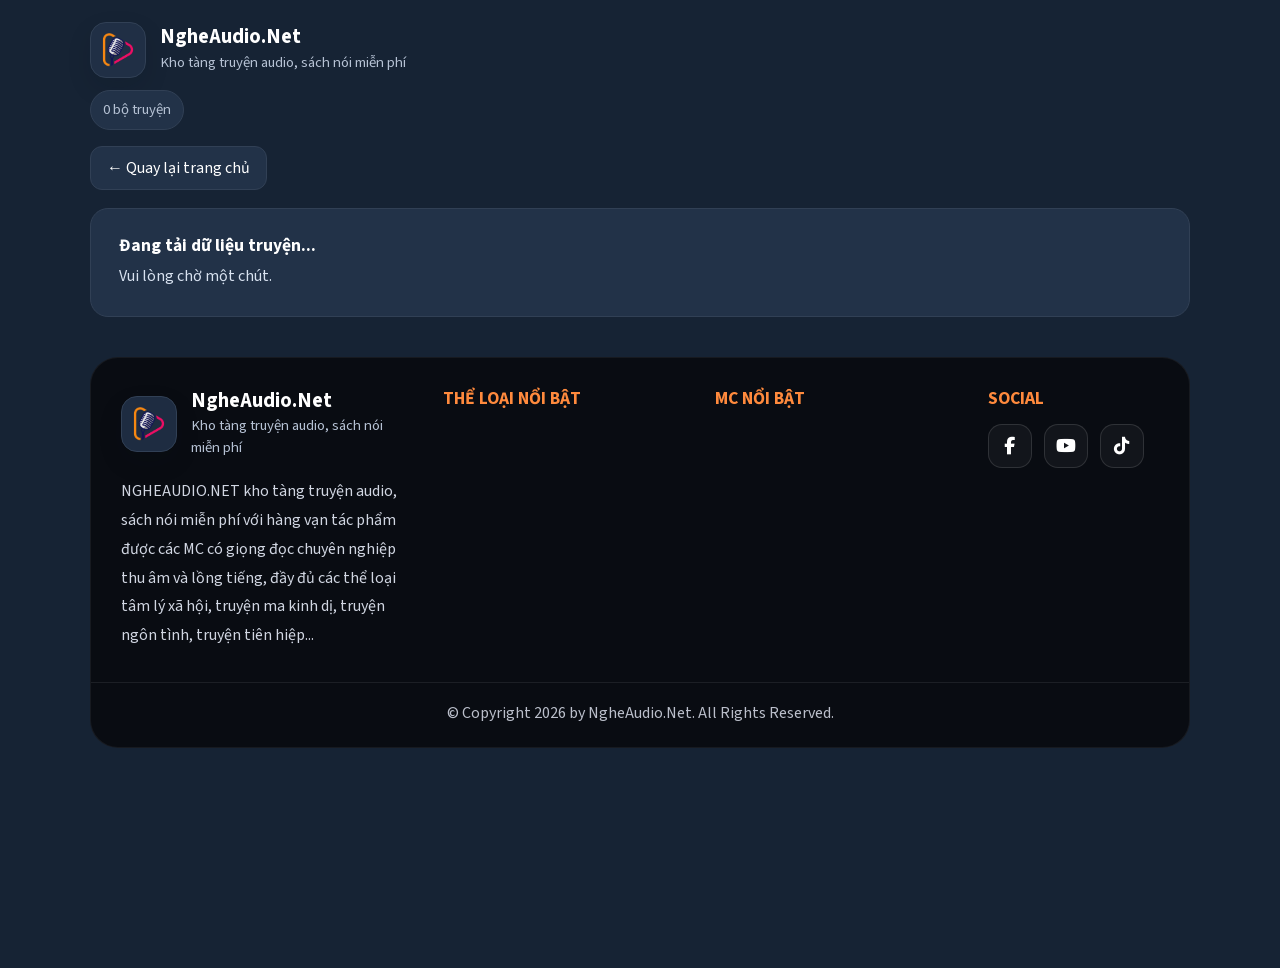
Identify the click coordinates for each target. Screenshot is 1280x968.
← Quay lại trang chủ (178, 168)
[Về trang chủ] (248, 50)
